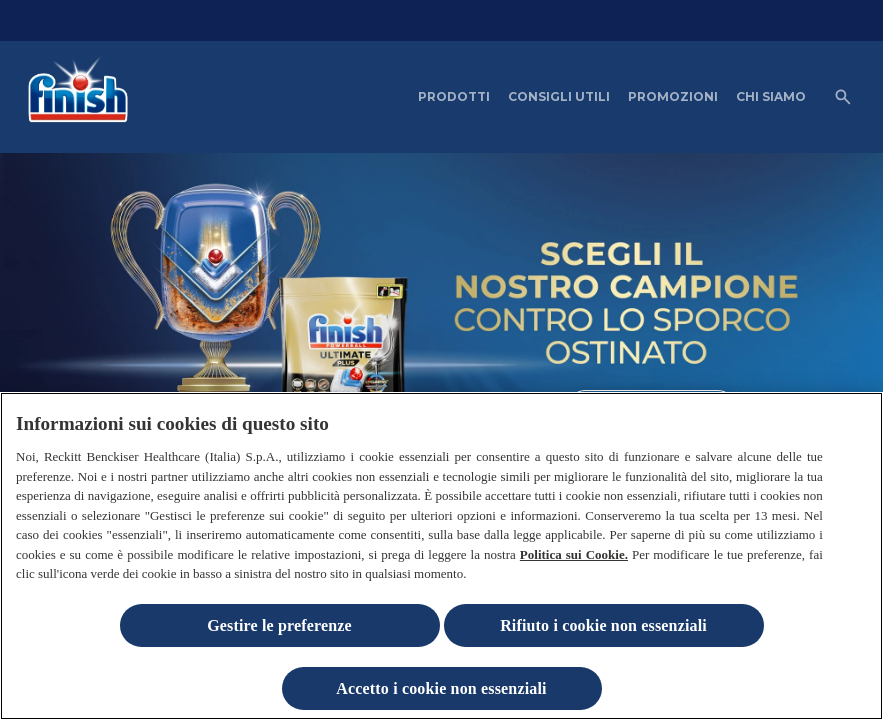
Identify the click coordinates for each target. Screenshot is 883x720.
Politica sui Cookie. (574, 558)
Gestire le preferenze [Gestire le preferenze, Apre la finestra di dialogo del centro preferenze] (279, 629)
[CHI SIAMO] (771, 97)
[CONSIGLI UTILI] (559, 97)
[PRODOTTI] (454, 97)
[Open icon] (843, 97)
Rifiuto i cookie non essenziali (603, 629)
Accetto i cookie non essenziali (441, 692)
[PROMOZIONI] (673, 97)
